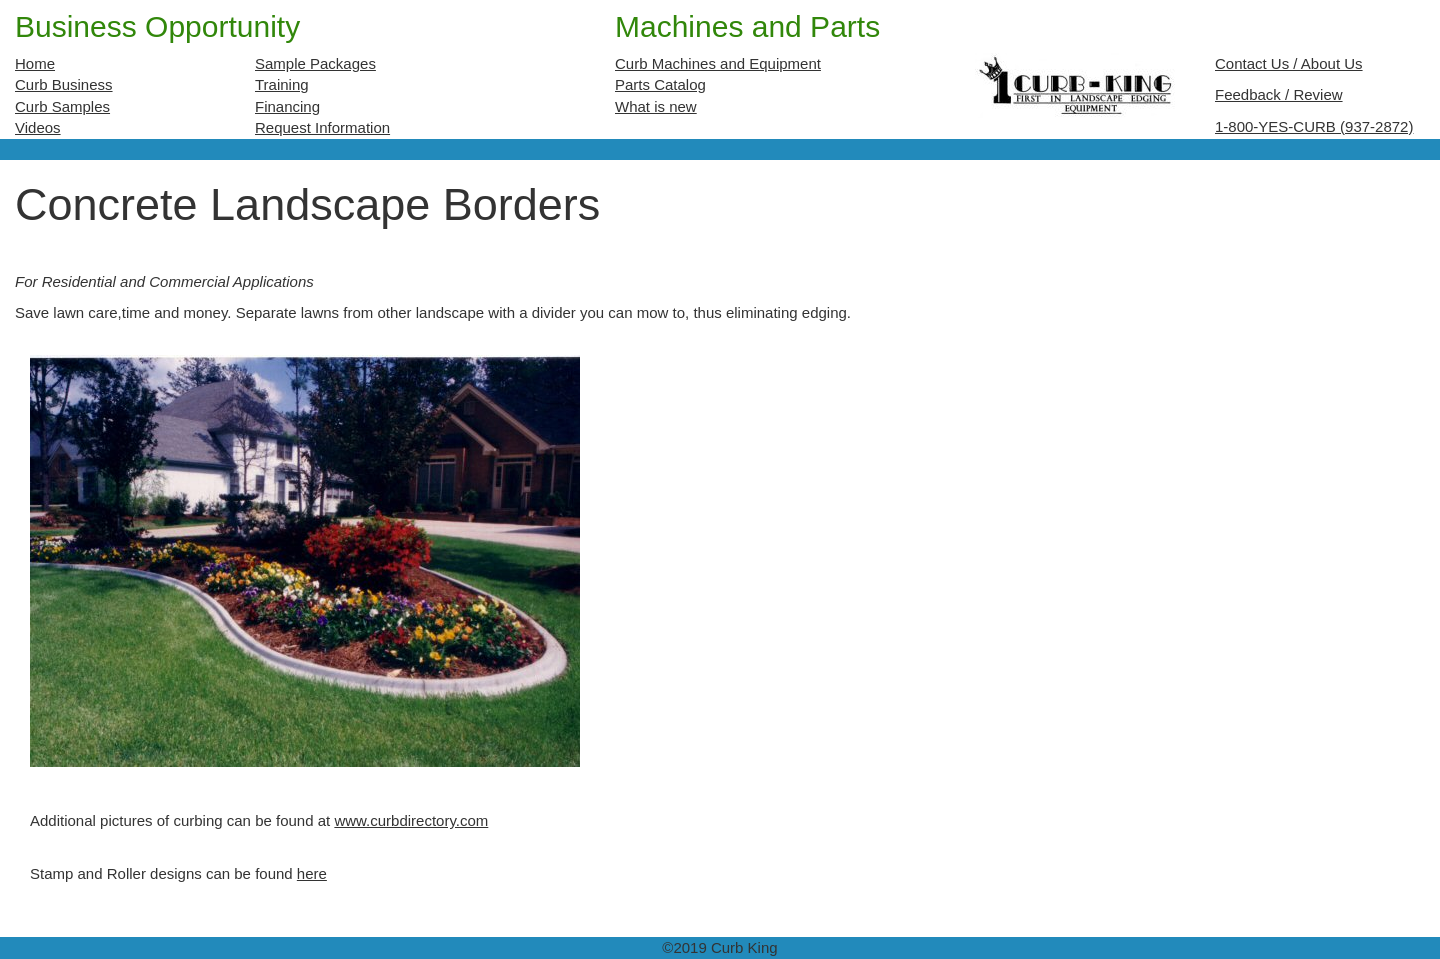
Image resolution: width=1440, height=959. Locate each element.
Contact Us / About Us (1289, 63)
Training (282, 84)
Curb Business (64, 84)
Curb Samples (62, 106)
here (312, 873)
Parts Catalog (660, 84)
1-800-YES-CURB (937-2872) (1314, 126)
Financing (287, 106)
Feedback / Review (1279, 94)
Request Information (322, 127)
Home (35, 63)
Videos (38, 127)
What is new (656, 106)
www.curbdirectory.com (411, 820)
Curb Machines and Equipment (718, 63)
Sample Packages (315, 63)
